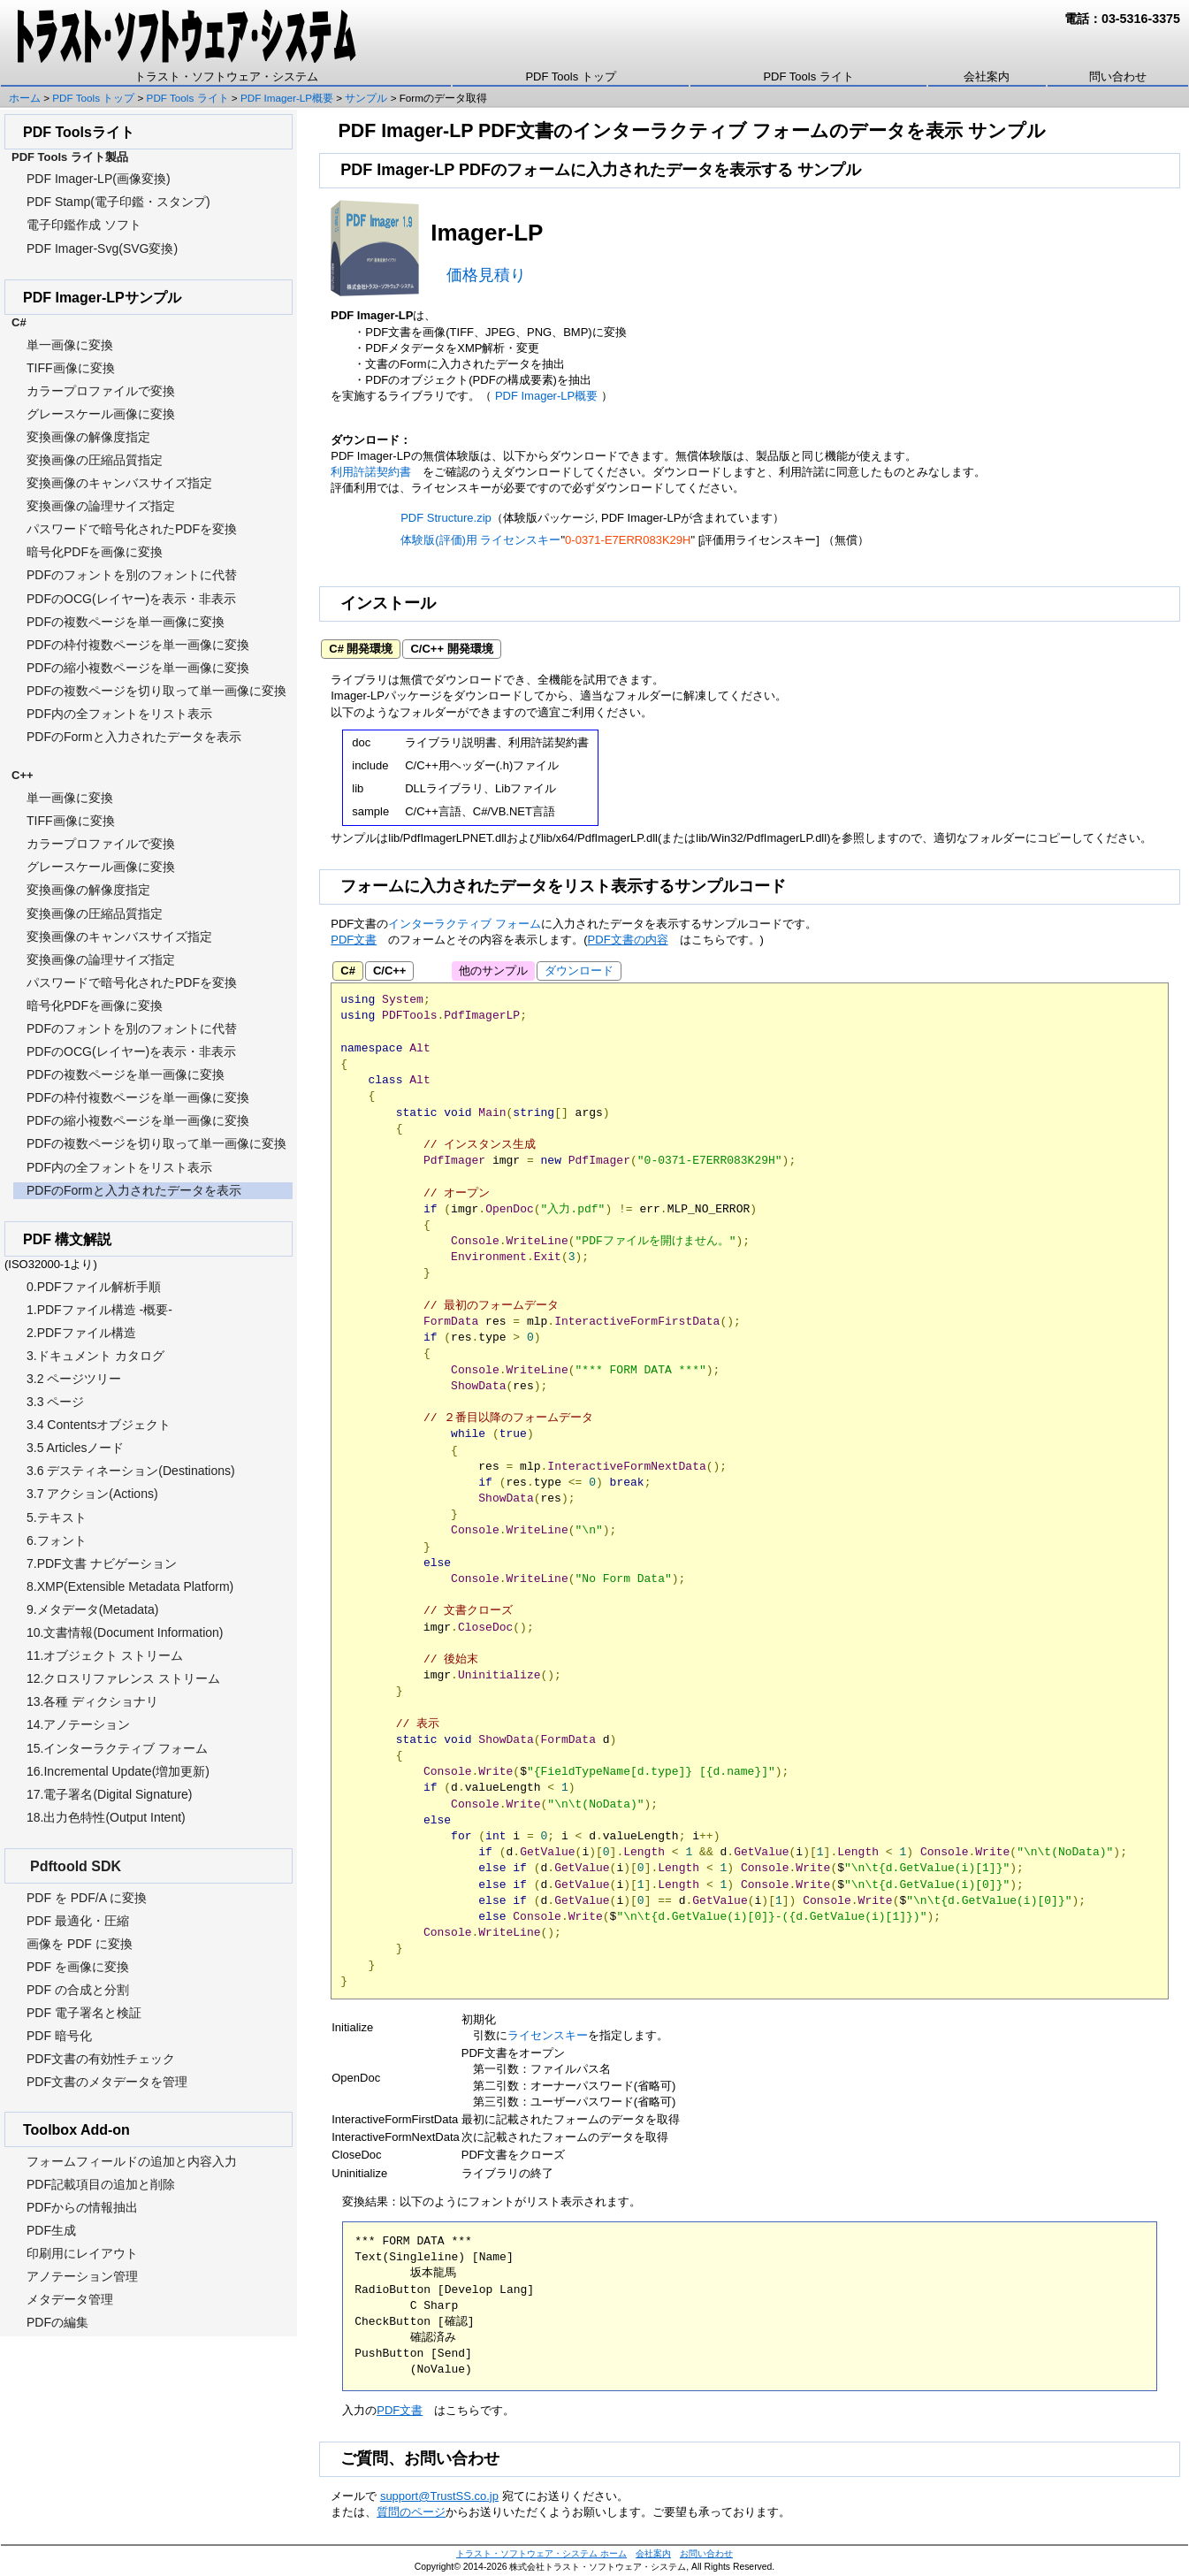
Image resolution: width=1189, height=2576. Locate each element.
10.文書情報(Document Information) (125, 1632)
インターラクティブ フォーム (464, 923)
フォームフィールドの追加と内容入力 (132, 2161)
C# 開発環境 (361, 648)
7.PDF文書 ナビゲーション (102, 1563)
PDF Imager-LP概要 (286, 97)
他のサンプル (493, 970)
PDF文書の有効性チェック (101, 2059)
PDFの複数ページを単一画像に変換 (126, 622)
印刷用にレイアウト (82, 2253)
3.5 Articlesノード (75, 1448)
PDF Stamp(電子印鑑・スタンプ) (118, 202)
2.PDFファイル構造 (81, 1333)
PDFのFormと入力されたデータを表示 (134, 737)
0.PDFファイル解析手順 (94, 1287)
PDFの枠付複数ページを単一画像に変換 (138, 645)
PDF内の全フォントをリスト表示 (119, 714)
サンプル (366, 97)
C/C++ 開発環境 (451, 648)
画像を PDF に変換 (80, 1944)
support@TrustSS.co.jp (439, 2496)
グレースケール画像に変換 (101, 414)
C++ (22, 775)
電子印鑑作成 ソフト (84, 225)
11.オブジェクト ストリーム (105, 1655)
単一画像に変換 (70, 345)
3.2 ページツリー (74, 1379)
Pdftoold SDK (75, 1866)
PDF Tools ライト (808, 76)
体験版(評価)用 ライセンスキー (480, 540)
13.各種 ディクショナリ (92, 1701)
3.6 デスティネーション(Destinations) (131, 1471)
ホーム (25, 97)
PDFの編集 (57, 2322)
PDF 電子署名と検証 (84, 2013)
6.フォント (57, 1540)
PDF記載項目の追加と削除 (101, 2184)
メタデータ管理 (70, 2299)
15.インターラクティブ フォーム (117, 1748)
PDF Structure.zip (446, 517)
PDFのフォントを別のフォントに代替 (132, 575)
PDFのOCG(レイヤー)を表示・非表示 (131, 599)
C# (347, 970)
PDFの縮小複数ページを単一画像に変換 (138, 668)
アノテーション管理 (82, 2276)
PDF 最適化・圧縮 (78, 1921)
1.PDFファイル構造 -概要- (99, 1310)
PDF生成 (51, 2230)
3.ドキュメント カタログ (95, 1356)
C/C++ (390, 970)
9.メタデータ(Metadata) (92, 1609)
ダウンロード (468, 679)
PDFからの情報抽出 (82, 2207)
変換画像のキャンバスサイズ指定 (119, 483)
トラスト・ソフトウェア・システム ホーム (541, 2553)
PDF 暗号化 (59, 2036)
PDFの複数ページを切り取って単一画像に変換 (156, 691)
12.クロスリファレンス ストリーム (123, 1678)
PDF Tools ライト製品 (69, 157)
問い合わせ (1118, 76)
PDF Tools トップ (570, 76)
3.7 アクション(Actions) (92, 1494)
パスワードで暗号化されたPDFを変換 (132, 529)
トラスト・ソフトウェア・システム (226, 76)
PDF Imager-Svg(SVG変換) (102, 248)
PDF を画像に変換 (78, 1967)
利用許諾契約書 (371, 471)
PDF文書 (354, 939)
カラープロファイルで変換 (101, 391)
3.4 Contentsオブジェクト (99, 1425)
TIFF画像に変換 (71, 368)
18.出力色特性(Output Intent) (106, 1817)
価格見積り (486, 275)
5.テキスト (57, 1517)
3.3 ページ (55, 1402)
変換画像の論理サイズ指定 (101, 506)
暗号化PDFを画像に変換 (95, 552)
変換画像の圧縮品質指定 (95, 460)
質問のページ (411, 2512)
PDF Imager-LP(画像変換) (99, 179)
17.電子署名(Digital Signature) (110, 1794)
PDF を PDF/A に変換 (87, 1898)
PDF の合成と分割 (78, 1990)
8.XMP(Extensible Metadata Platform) (130, 1586)
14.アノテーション (78, 1724)
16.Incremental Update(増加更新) (118, 1771)
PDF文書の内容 (628, 939)
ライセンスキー (547, 2035)
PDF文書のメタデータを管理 (107, 2082)
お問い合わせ (706, 2553)
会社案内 (987, 76)
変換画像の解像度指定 (88, 437)
